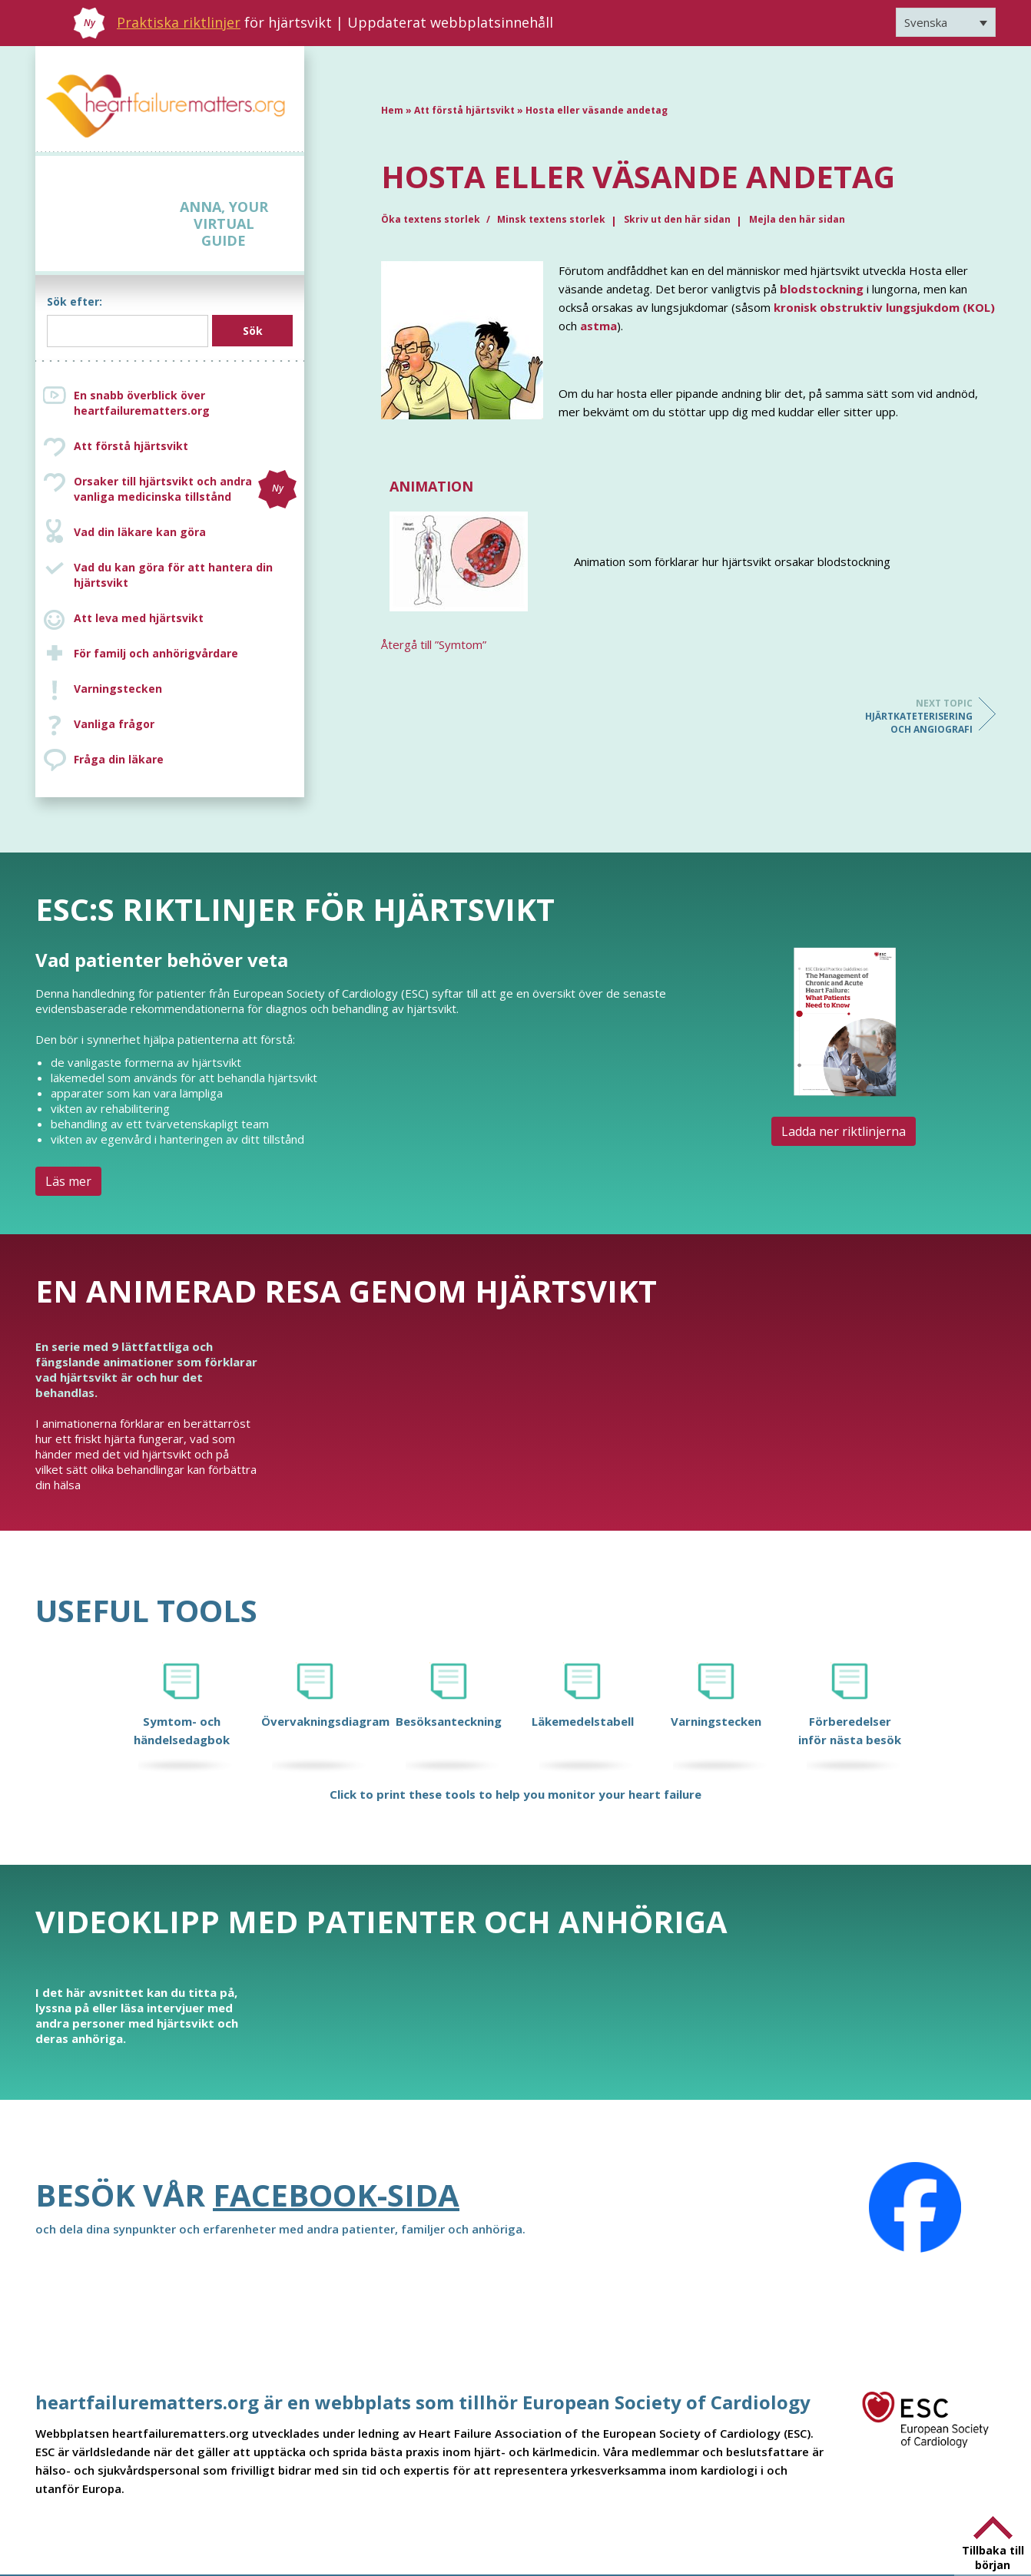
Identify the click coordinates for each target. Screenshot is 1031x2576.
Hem (392, 110)
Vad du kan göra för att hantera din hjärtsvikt (173, 575)
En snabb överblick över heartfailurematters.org (142, 403)
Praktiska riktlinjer (178, 22)
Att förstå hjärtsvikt (131, 446)
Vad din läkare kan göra (140, 532)
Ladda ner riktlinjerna (843, 1131)
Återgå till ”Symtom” (433, 644)
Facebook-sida (336, 2195)
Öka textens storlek (431, 219)
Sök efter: (74, 301)
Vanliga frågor (114, 724)
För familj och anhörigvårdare (156, 653)
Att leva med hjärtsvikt (139, 618)
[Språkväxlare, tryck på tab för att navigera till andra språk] (946, 22)
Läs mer (68, 1181)
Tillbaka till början (993, 2557)
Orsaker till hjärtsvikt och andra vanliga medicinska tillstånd (185, 489)
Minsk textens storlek (551, 219)
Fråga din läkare (119, 759)
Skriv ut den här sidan (677, 219)
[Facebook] (915, 2207)
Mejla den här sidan (797, 219)
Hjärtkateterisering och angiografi (911, 716)
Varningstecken (118, 688)
